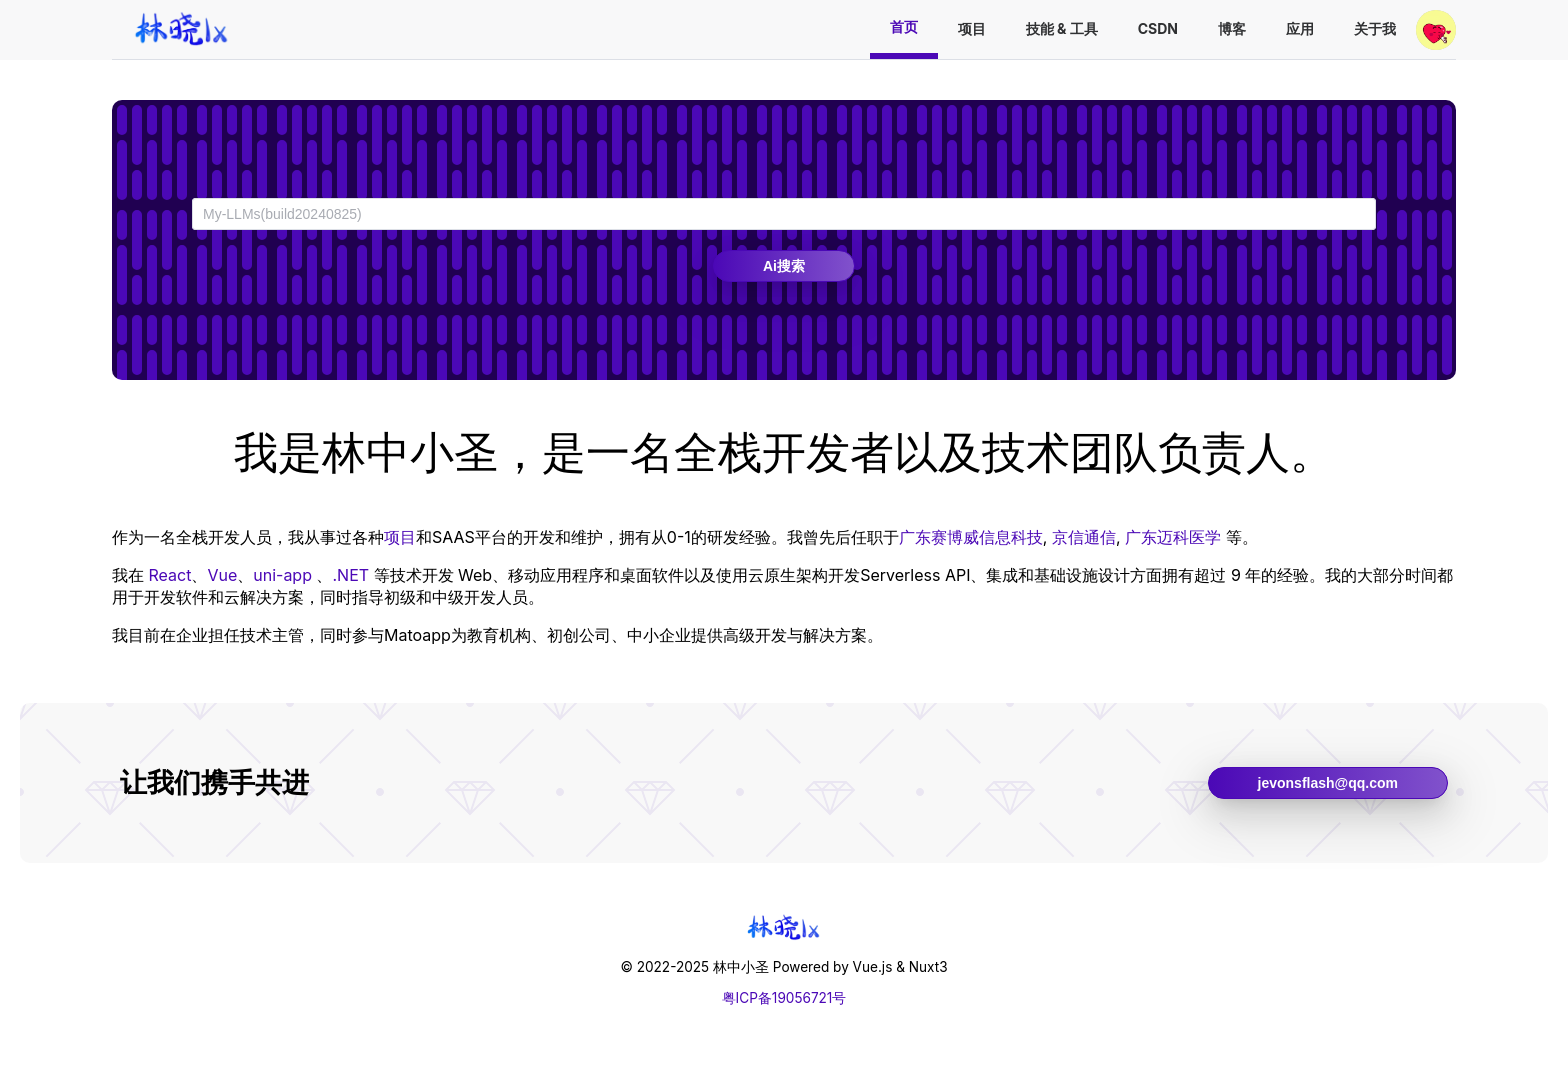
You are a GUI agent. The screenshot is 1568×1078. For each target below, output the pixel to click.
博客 (1232, 28)
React (170, 575)
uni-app (282, 575)
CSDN (1158, 28)
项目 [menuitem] (972, 28)
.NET (350, 575)
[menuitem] (182, 29)
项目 (400, 537)
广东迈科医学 (1173, 537)
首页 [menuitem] (904, 26)
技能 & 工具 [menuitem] (1062, 28)
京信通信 (1084, 537)
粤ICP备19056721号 (784, 998)
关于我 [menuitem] (1375, 28)
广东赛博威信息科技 (971, 537)
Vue (222, 575)
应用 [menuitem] (1300, 28)
